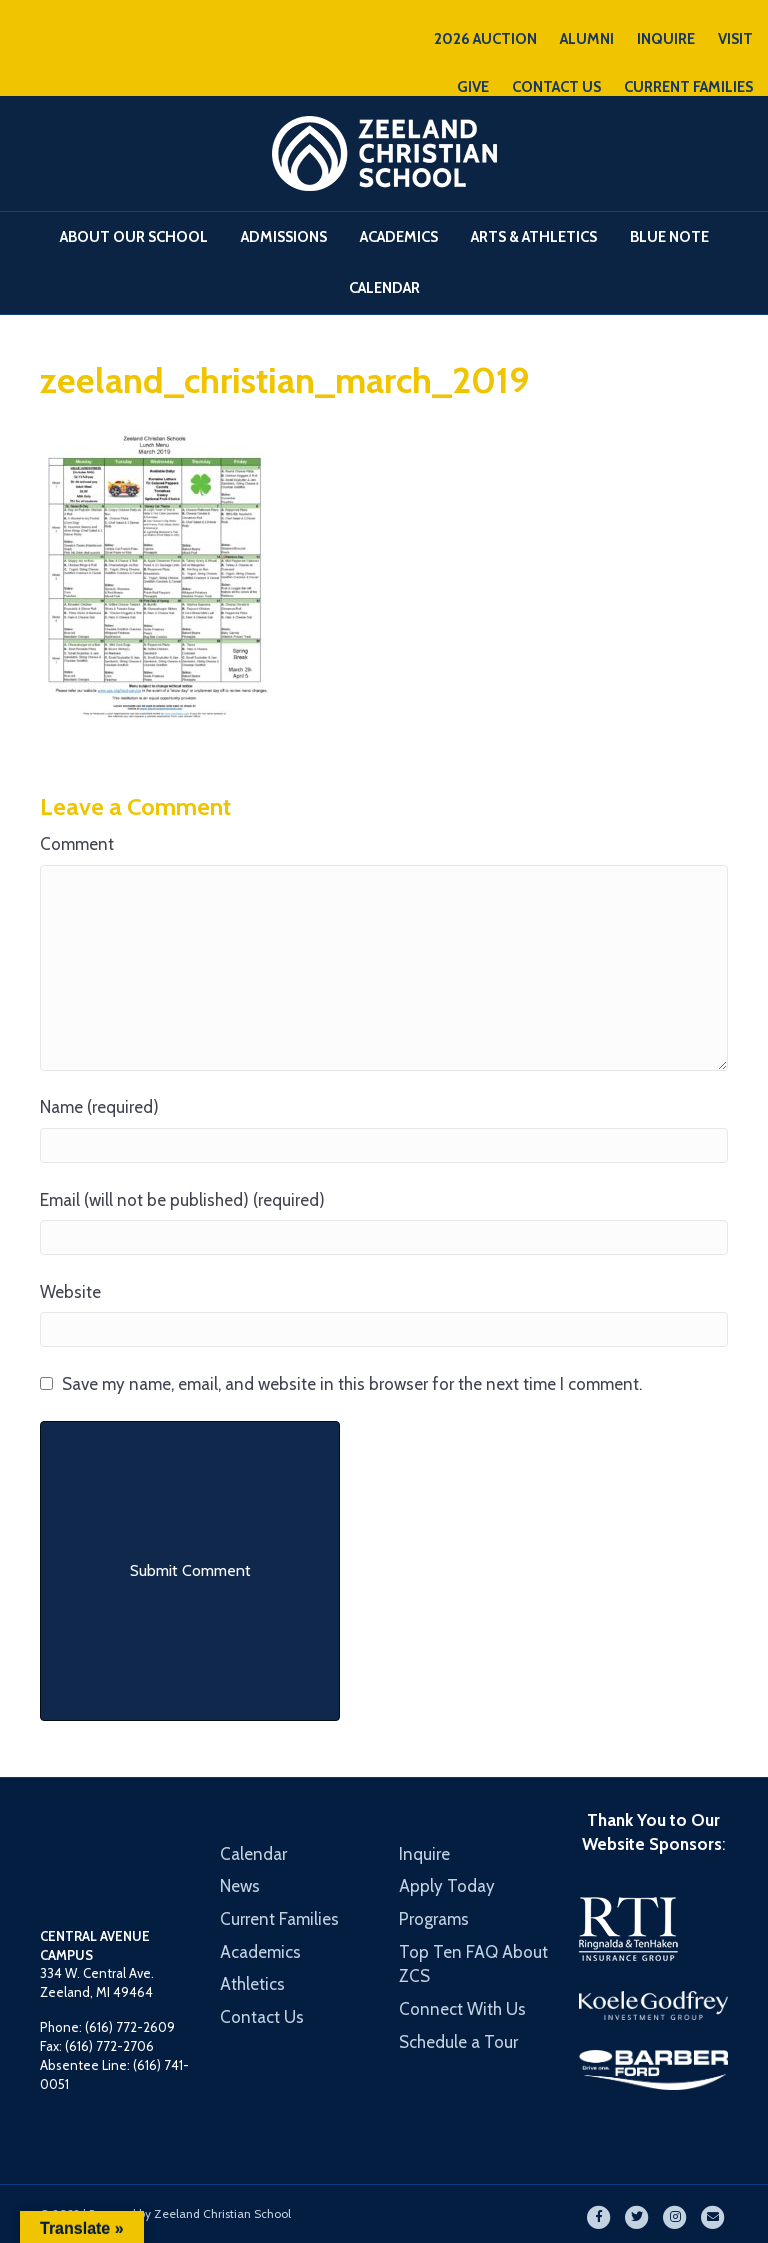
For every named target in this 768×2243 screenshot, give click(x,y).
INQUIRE (666, 39)
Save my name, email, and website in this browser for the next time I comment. (352, 1384)
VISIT (735, 39)
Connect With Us (462, 2009)
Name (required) (99, 1107)
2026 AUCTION (485, 39)
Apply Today (447, 1886)
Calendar (384, 288)
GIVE (473, 87)
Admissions (284, 237)
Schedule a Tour (458, 2042)
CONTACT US (556, 87)
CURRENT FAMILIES (688, 87)
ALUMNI (587, 39)
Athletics (252, 1984)
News (240, 1886)
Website (70, 1292)
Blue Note (669, 237)
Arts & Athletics (534, 237)
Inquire (424, 1854)
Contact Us (262, 2017)
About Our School (134, 237)
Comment (77, 844)
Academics (399, 237)
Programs (434, 1919)
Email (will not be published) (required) (182, 1200)
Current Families (279, 1919)
